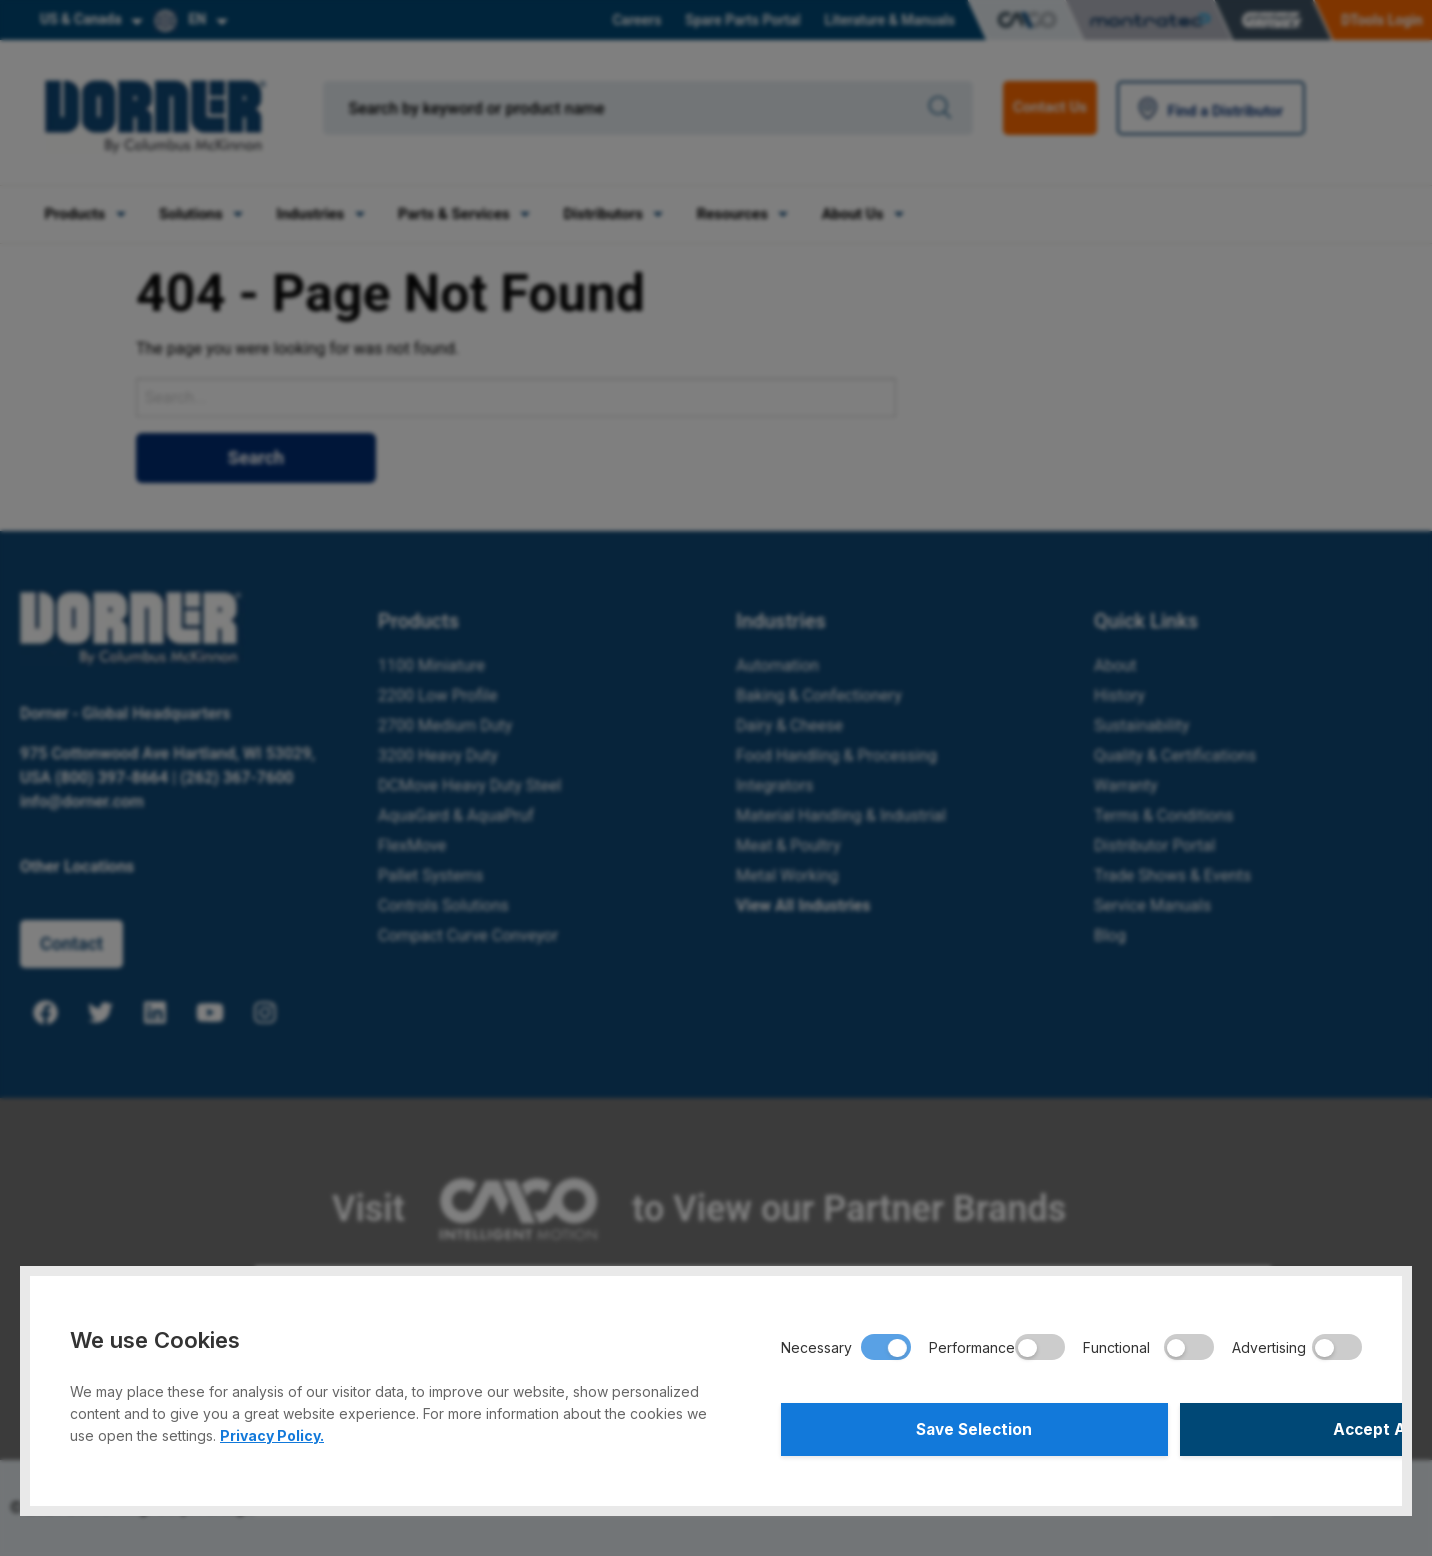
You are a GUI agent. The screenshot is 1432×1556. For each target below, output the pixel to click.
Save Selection (922, 1427)
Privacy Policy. (272, 1430)
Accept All (1219, 1427)
